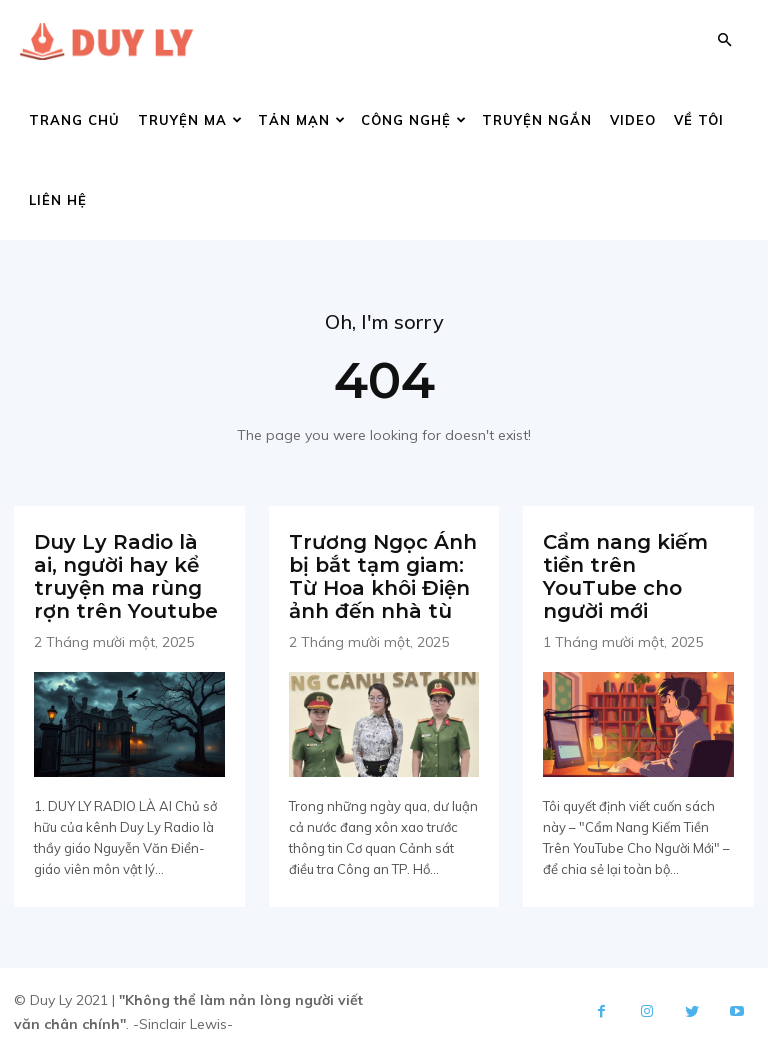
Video (633, 120)
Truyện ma (190, 120)
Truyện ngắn (537, 120)
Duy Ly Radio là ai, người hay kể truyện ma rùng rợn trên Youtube (126, 576)
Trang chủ (74, 120)
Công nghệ (414, 120)
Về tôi (699, 120)
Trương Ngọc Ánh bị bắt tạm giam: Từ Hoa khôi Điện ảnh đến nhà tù (383, 576)
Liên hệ (58, 200)
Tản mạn (302, 120)
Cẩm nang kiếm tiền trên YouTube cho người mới (625, 576)
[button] (724, 40)
